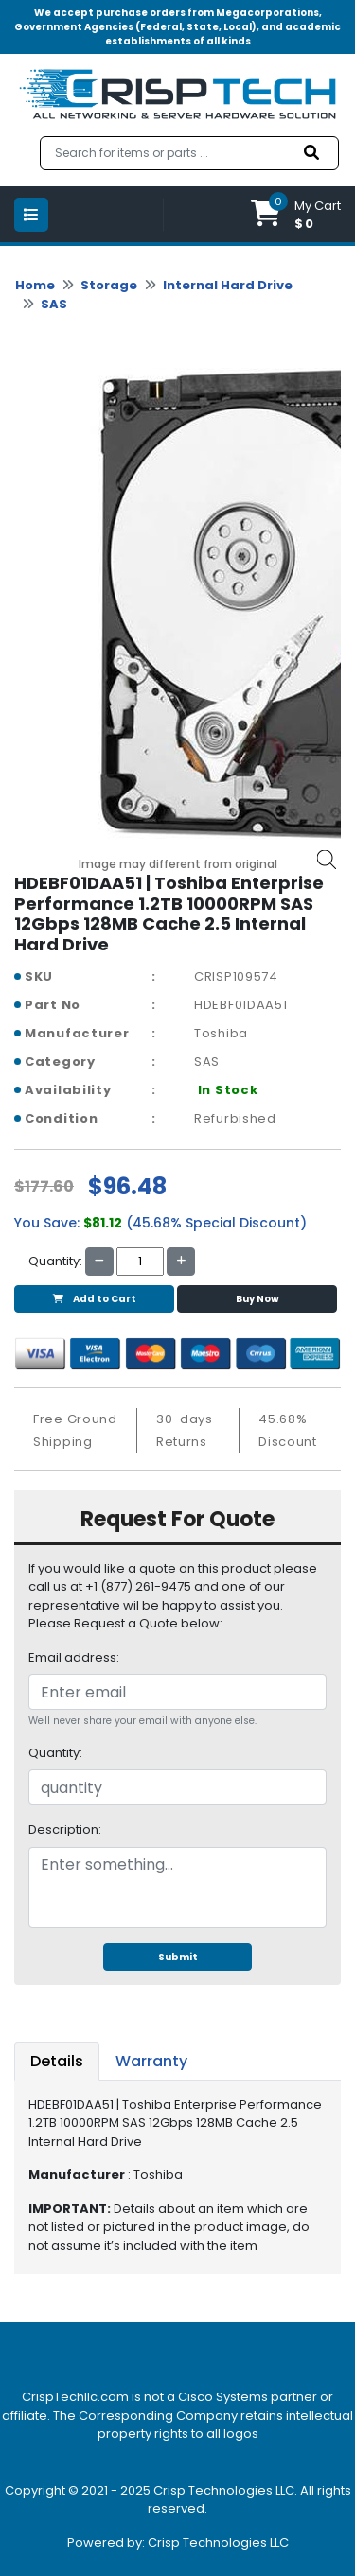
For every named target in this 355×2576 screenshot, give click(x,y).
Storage (108, 285)
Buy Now (257, 1299)
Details (56, 2061)
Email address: (73, 1657)
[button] (296, 214)
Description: (64, 1829)
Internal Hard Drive (228, 285)
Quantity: (55, 1753)
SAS (54, 304)
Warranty (151, 2061)
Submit (178, 1957)
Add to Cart (94, 1299)
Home (35, 285)
